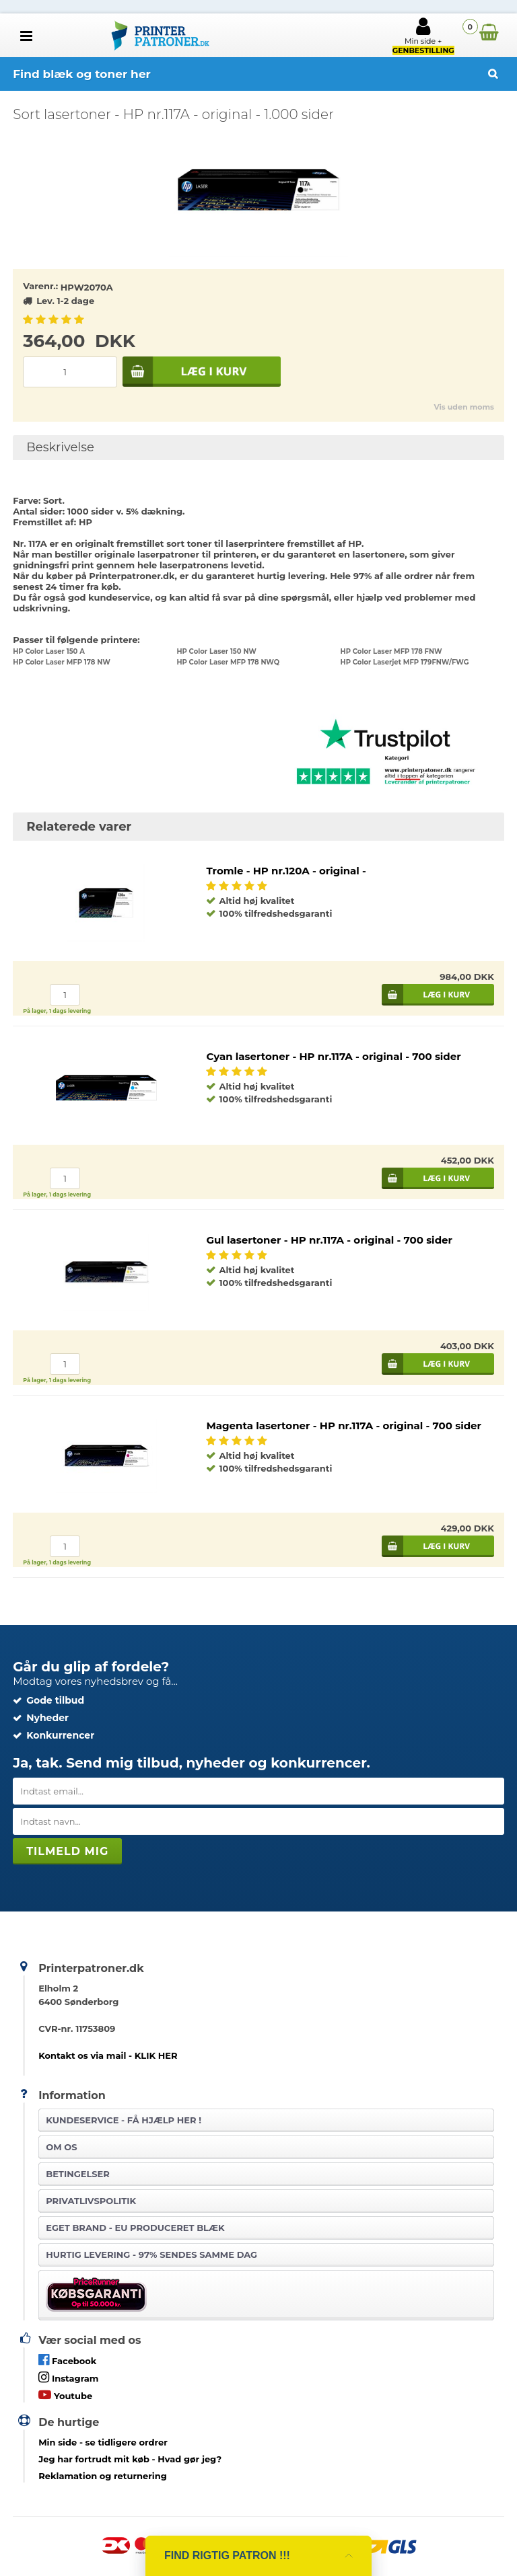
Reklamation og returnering (102, 2475)
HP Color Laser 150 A (49, 651)
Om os (61, 2147)
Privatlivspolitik (91, 2200)
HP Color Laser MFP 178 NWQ (227, 662)
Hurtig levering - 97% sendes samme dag (151, 2254)
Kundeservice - (123, 2120)
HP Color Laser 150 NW (216, 651)
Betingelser (78, 2173)
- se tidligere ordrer (103, 2442)
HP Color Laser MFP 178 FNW (391, 651)
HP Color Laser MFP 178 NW (61, 662)
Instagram (68, 2377)
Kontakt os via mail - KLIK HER (107, 2055)
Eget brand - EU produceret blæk (135, 2227)
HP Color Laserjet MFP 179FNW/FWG (405, 662)
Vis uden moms (463, 407)
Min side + (423, 35)
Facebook (67, 2359)
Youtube (65, 2394)
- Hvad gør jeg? (129, 2459)
